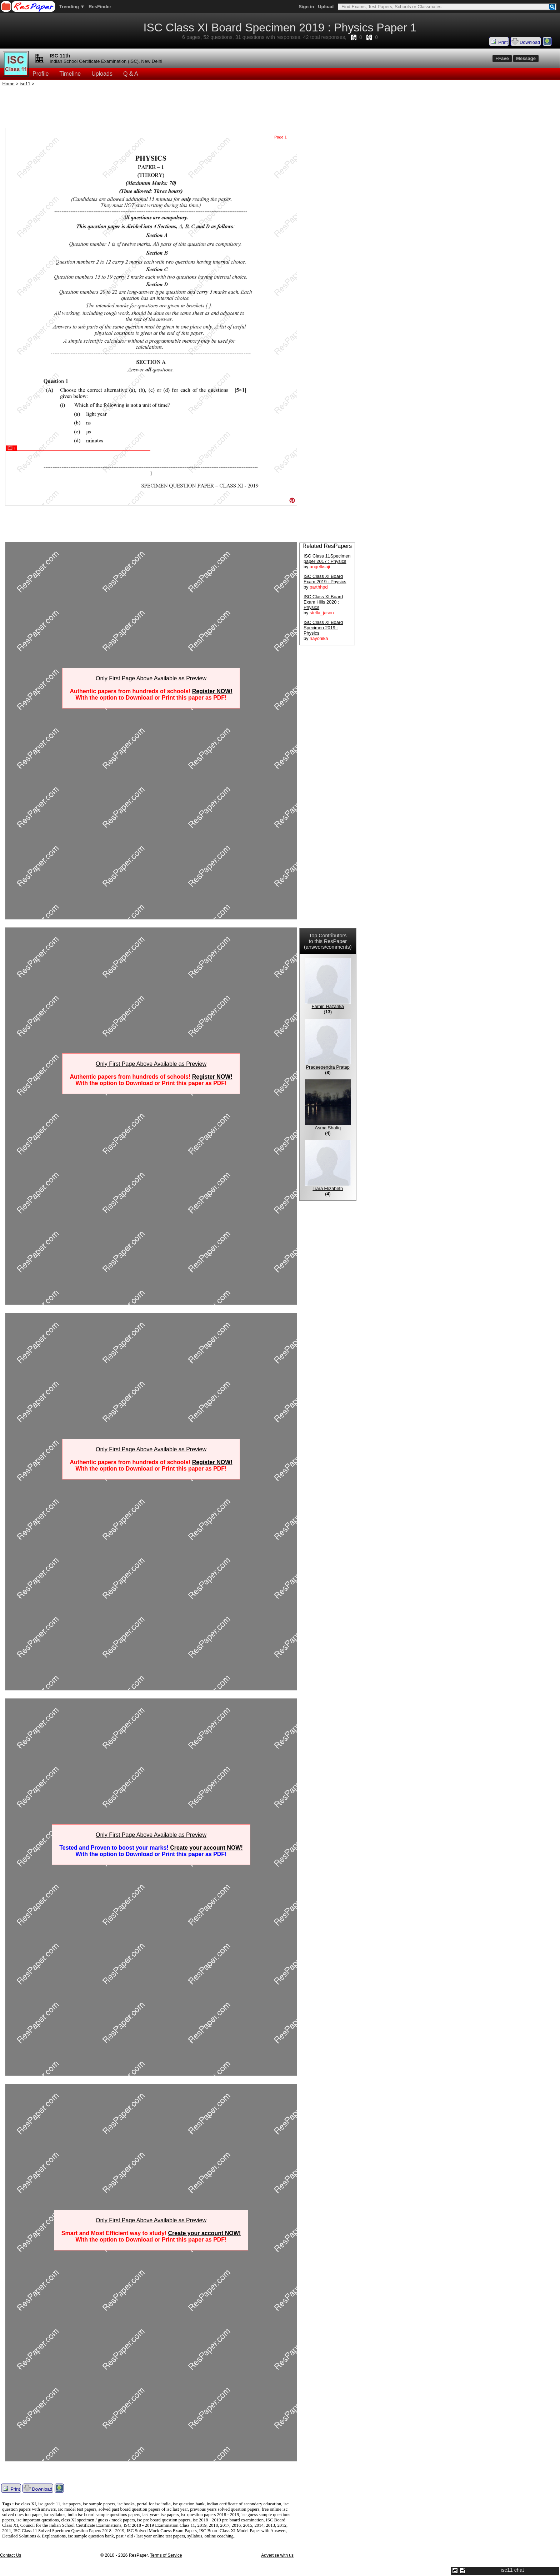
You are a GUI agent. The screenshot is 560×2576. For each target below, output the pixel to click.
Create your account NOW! (206, 1848)
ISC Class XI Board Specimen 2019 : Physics (323, 628)
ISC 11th (60, 56)
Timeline (70, 74)
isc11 (25, 83)
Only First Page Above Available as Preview (151, 678)
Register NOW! (212, 691)
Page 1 (280, 137)
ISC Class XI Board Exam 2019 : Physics (325, 579)
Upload (326, 6)
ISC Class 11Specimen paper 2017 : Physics (327, 558)
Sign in (306, 6)
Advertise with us (277, 2555)
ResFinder (100, 6)
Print (499, 41)
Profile (40, 74)
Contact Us (10, 2555)
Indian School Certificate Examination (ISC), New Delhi (106, 61)
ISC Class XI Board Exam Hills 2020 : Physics (323, 602)
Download (525, 41)
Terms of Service (166, 2555)
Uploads (101, 74)
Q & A (130, 74)
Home (8, 83)
